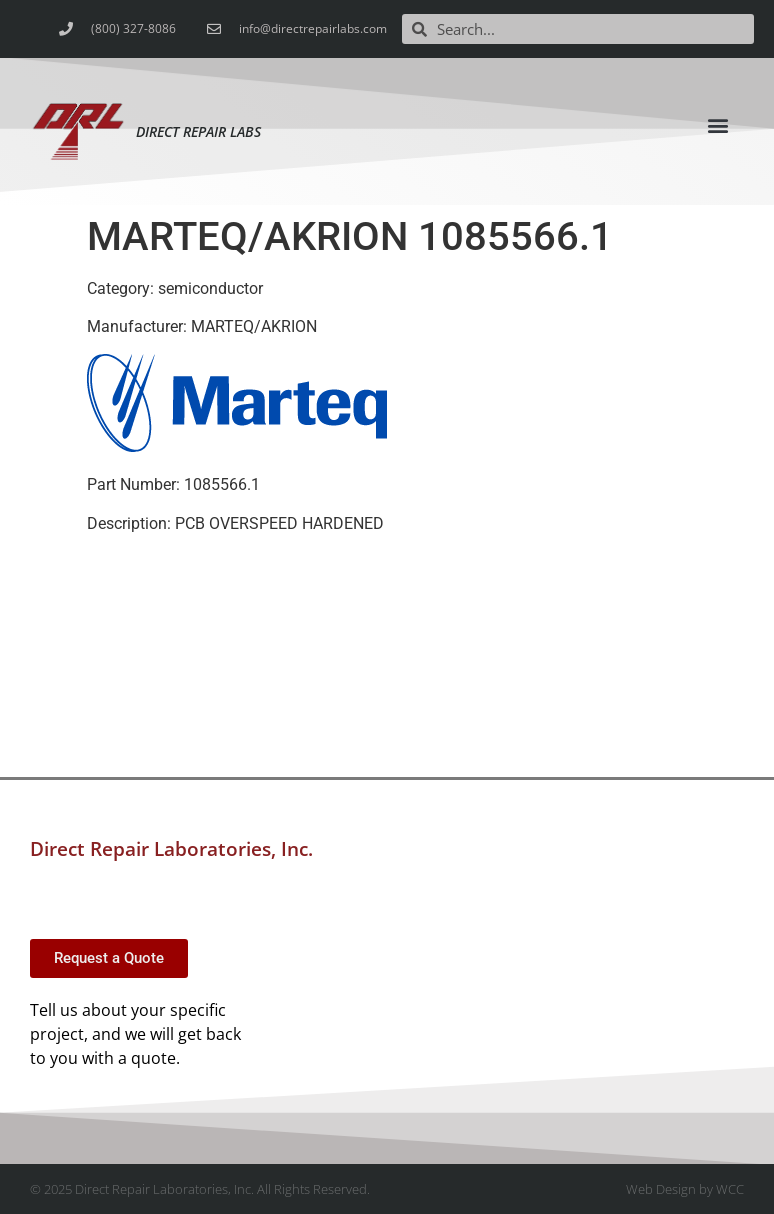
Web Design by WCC (685, 1189)
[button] (717, 124)
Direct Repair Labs (198, 131)
